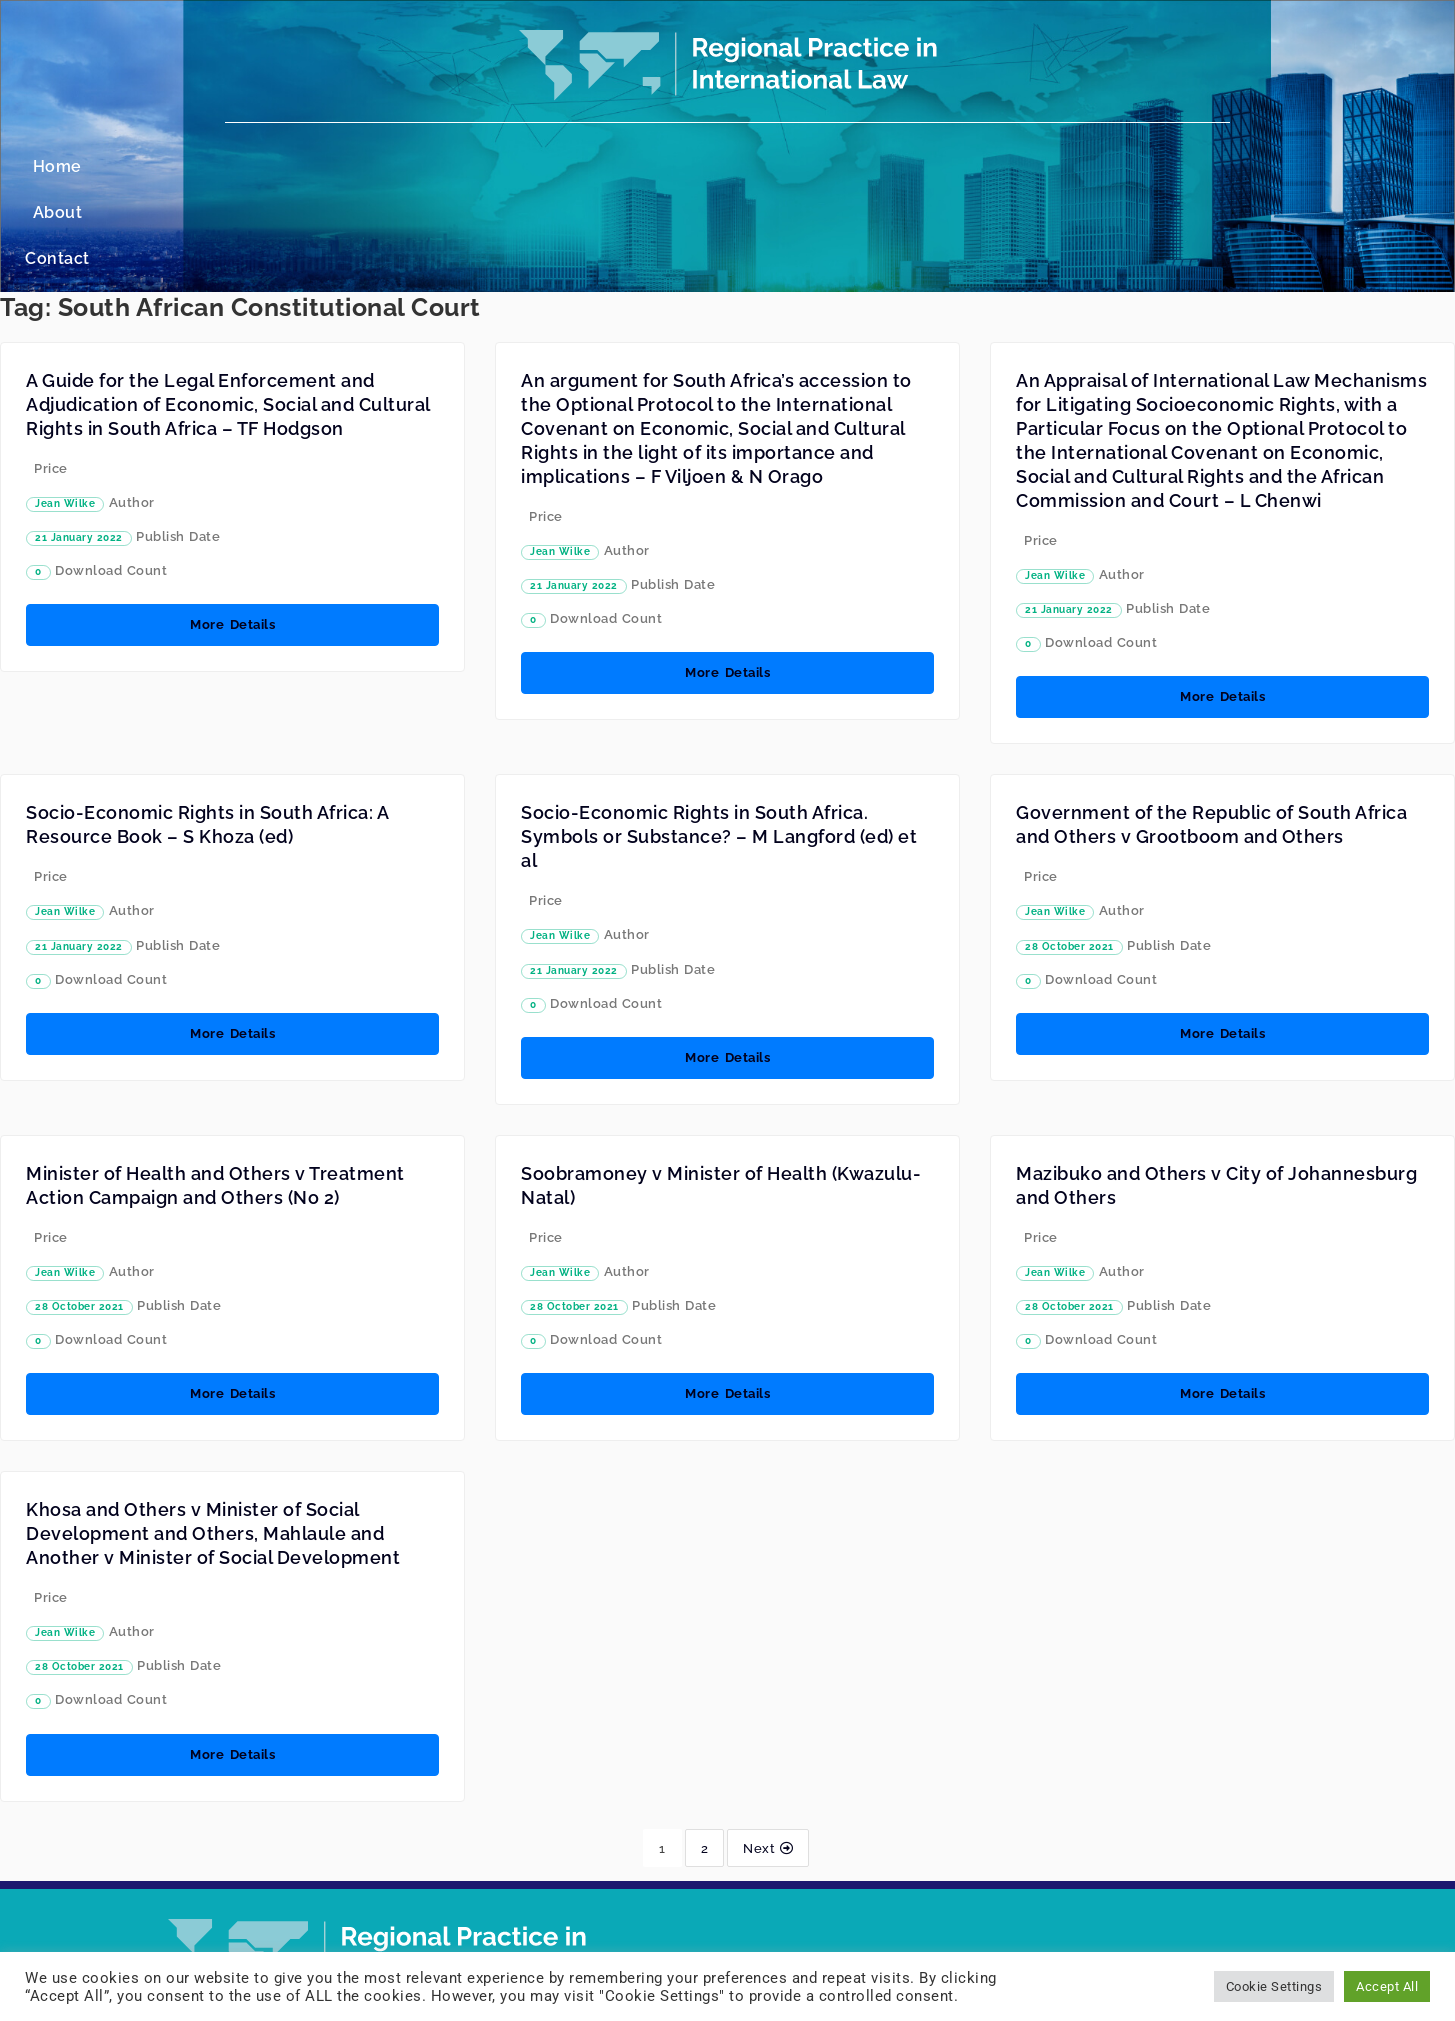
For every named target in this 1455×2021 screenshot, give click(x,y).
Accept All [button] (1387, 1986)
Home (633, 166)
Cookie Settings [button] (1274, 1986)
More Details (232, 532)
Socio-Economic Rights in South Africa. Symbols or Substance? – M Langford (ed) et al (719, 744)
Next (768, 1756)
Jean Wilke (65, 411)
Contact (799, 166)
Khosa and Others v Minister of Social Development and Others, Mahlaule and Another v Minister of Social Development (213, 1441)
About (713, 166)
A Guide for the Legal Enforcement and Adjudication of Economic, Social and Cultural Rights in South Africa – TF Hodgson (228, 312)
